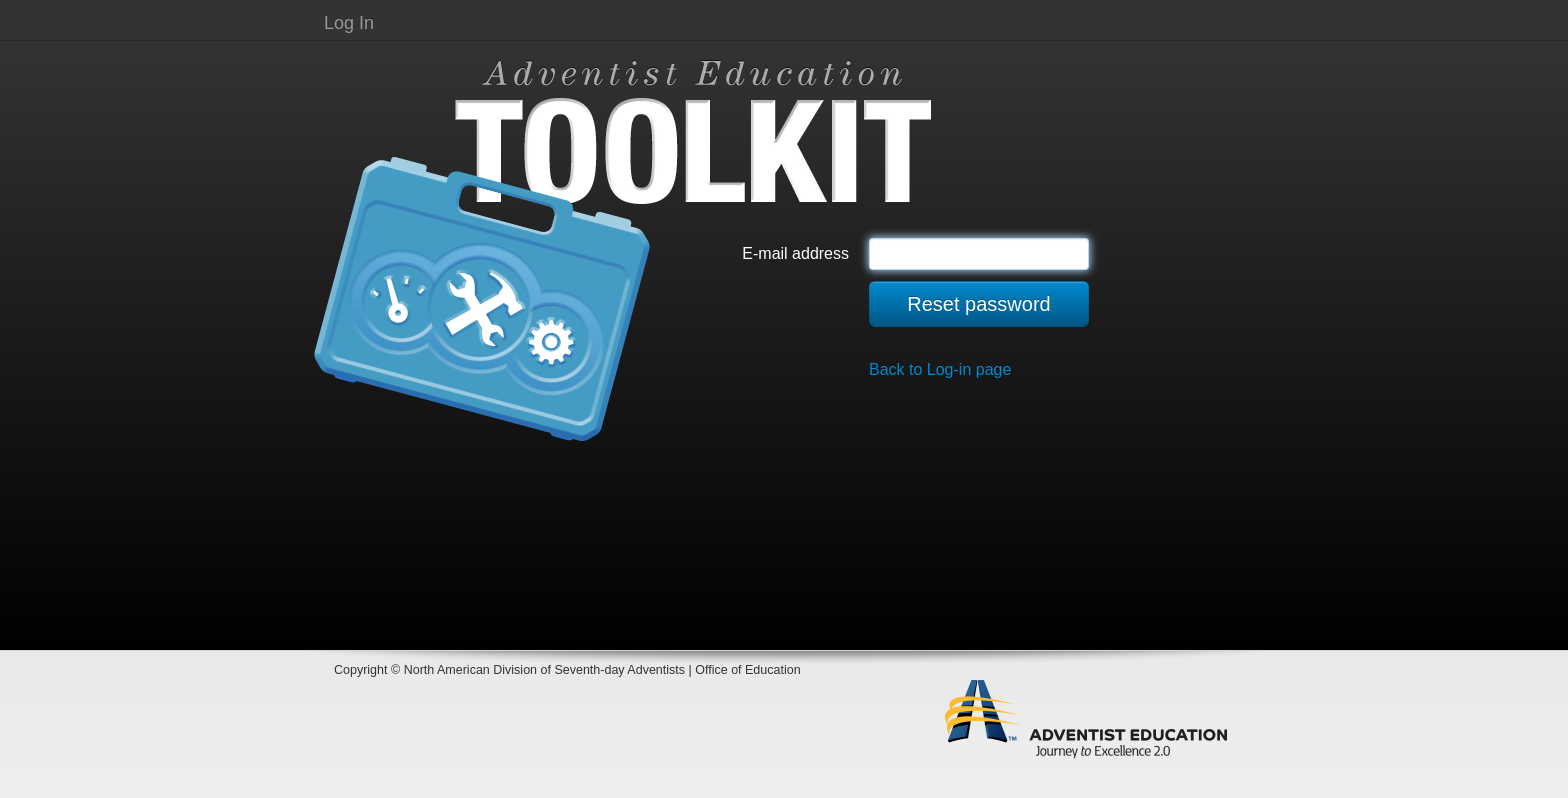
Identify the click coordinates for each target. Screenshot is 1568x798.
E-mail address (795, 253)
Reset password (978, 304)
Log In (349, 23)
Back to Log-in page (940, 369)
